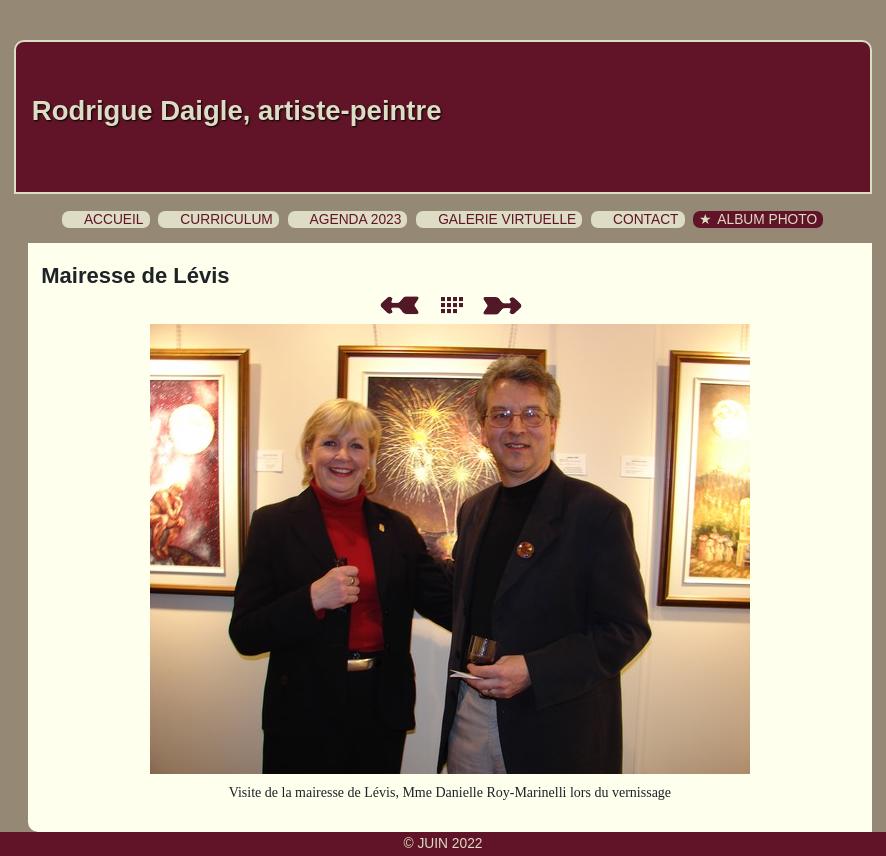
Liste (456, 305)
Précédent (399, 305)
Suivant (506, 305)
